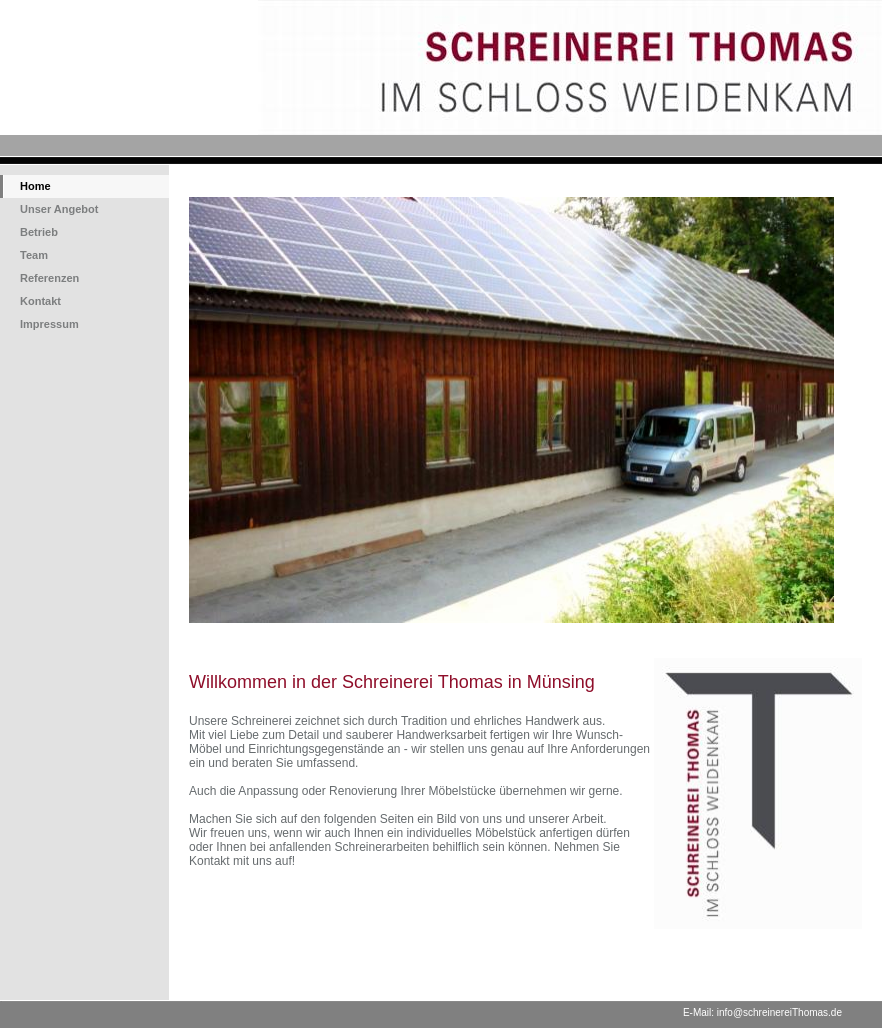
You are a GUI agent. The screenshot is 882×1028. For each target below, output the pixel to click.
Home (35, 186)
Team (34, 255)
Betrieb (39, 232)
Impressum (49, 324)
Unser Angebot (59, 209)
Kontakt (40, 301)
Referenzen (49, 278)
